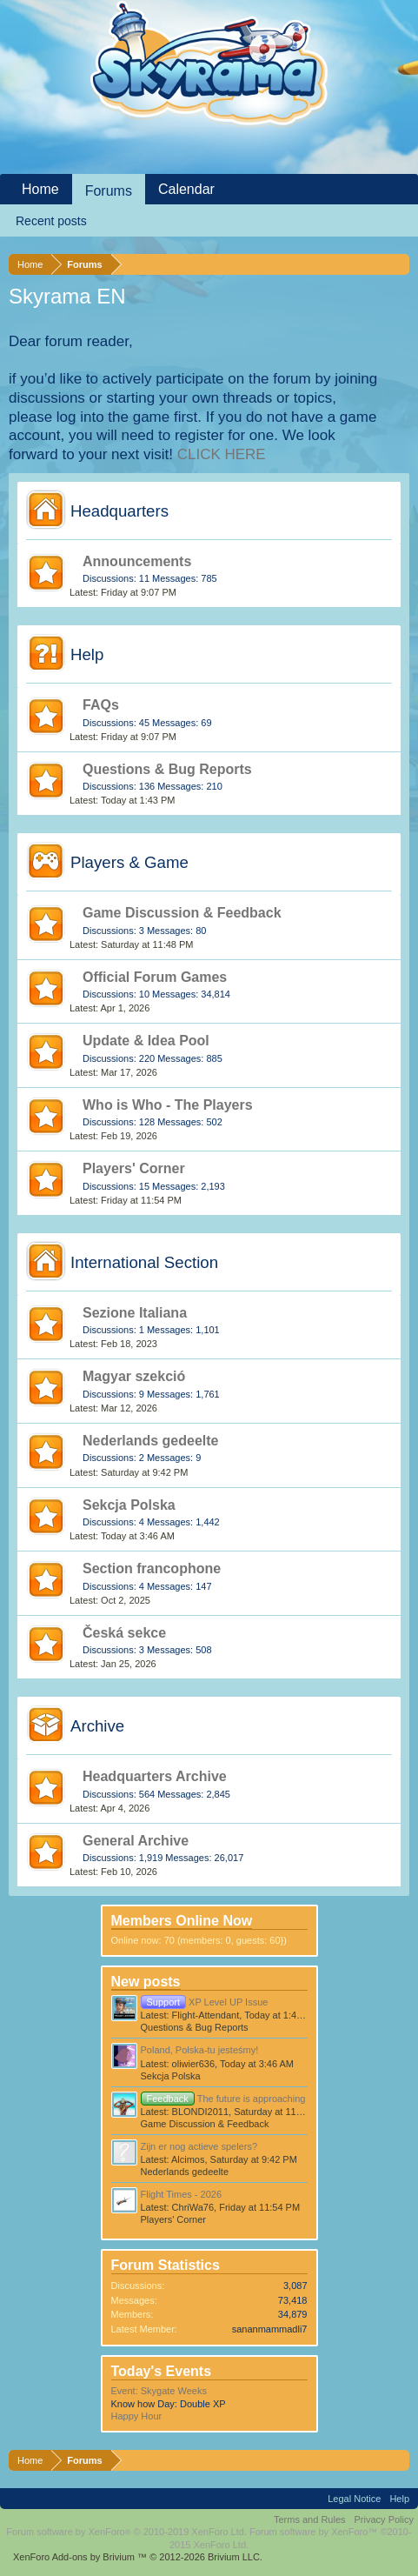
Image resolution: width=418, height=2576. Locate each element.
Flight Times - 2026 (181, 2194)
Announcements (137, 561)
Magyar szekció (134, 1376)
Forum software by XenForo (126, 2531)
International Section (144, 1262)
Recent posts (51, 221)
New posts (146, 1981)
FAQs (101, 704)
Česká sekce (124, 1632)
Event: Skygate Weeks (159, 2391)
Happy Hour (137, 2416)
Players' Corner (134, 1168)
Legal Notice (354, 2498)
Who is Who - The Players (168, 1105)
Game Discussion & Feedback (182, 912)
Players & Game (129, 862)
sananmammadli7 (270, 2329)
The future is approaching (223, 2098)
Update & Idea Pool (146, 1040)
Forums (108, 191)
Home (40, 189)
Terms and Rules (310, 2519)
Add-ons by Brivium (137, 2557)
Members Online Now (182, 1920)
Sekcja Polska (129, 1505)
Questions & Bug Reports (167, 769)
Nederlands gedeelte (151, 1440)
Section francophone (152, 1568)
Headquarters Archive (155, 1776)
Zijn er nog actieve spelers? (199, 2146)
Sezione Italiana (135, 1312)
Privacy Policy (384, 2519)
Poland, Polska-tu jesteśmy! (200, 2050)
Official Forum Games (155, 977)
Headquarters (119, 511)
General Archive (136, 1840)
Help (86, 654)
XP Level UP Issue (205, 2002)
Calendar (186, 189)
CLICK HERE (221, 454)
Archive (97, 1726)
